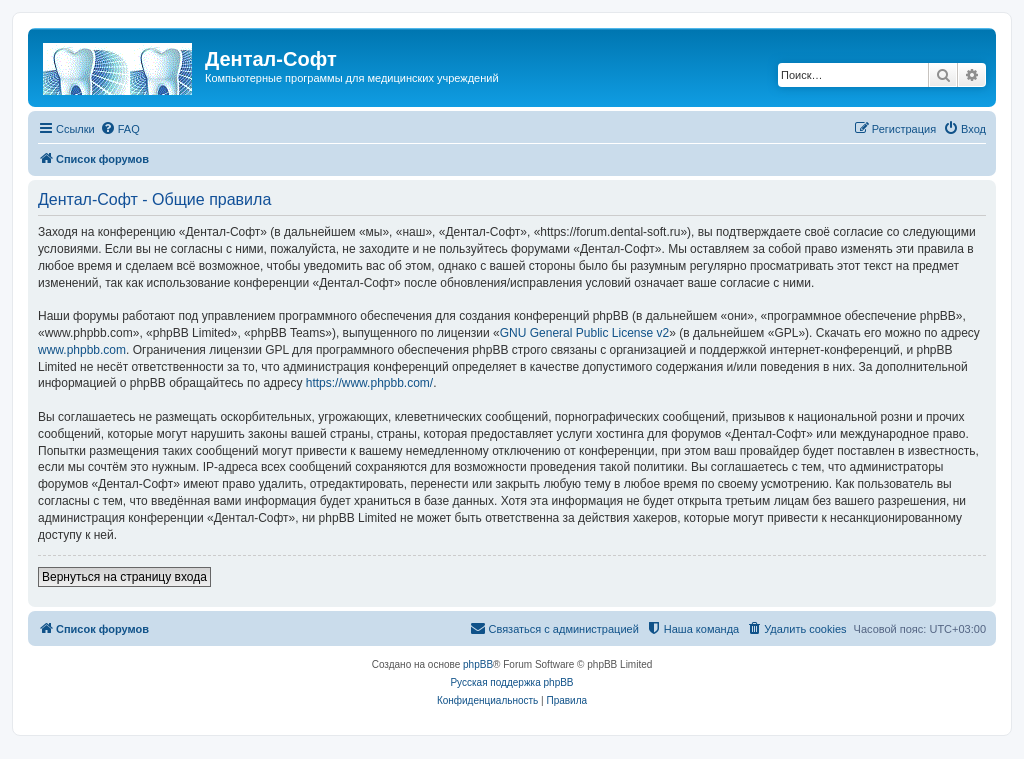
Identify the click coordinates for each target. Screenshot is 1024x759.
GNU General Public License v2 (584, 333)
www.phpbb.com (82, 350)
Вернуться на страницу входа (124, 577)
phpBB (478, 664)
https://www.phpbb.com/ (369, 383)
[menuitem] (120, 129)
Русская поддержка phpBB (511, 682)
